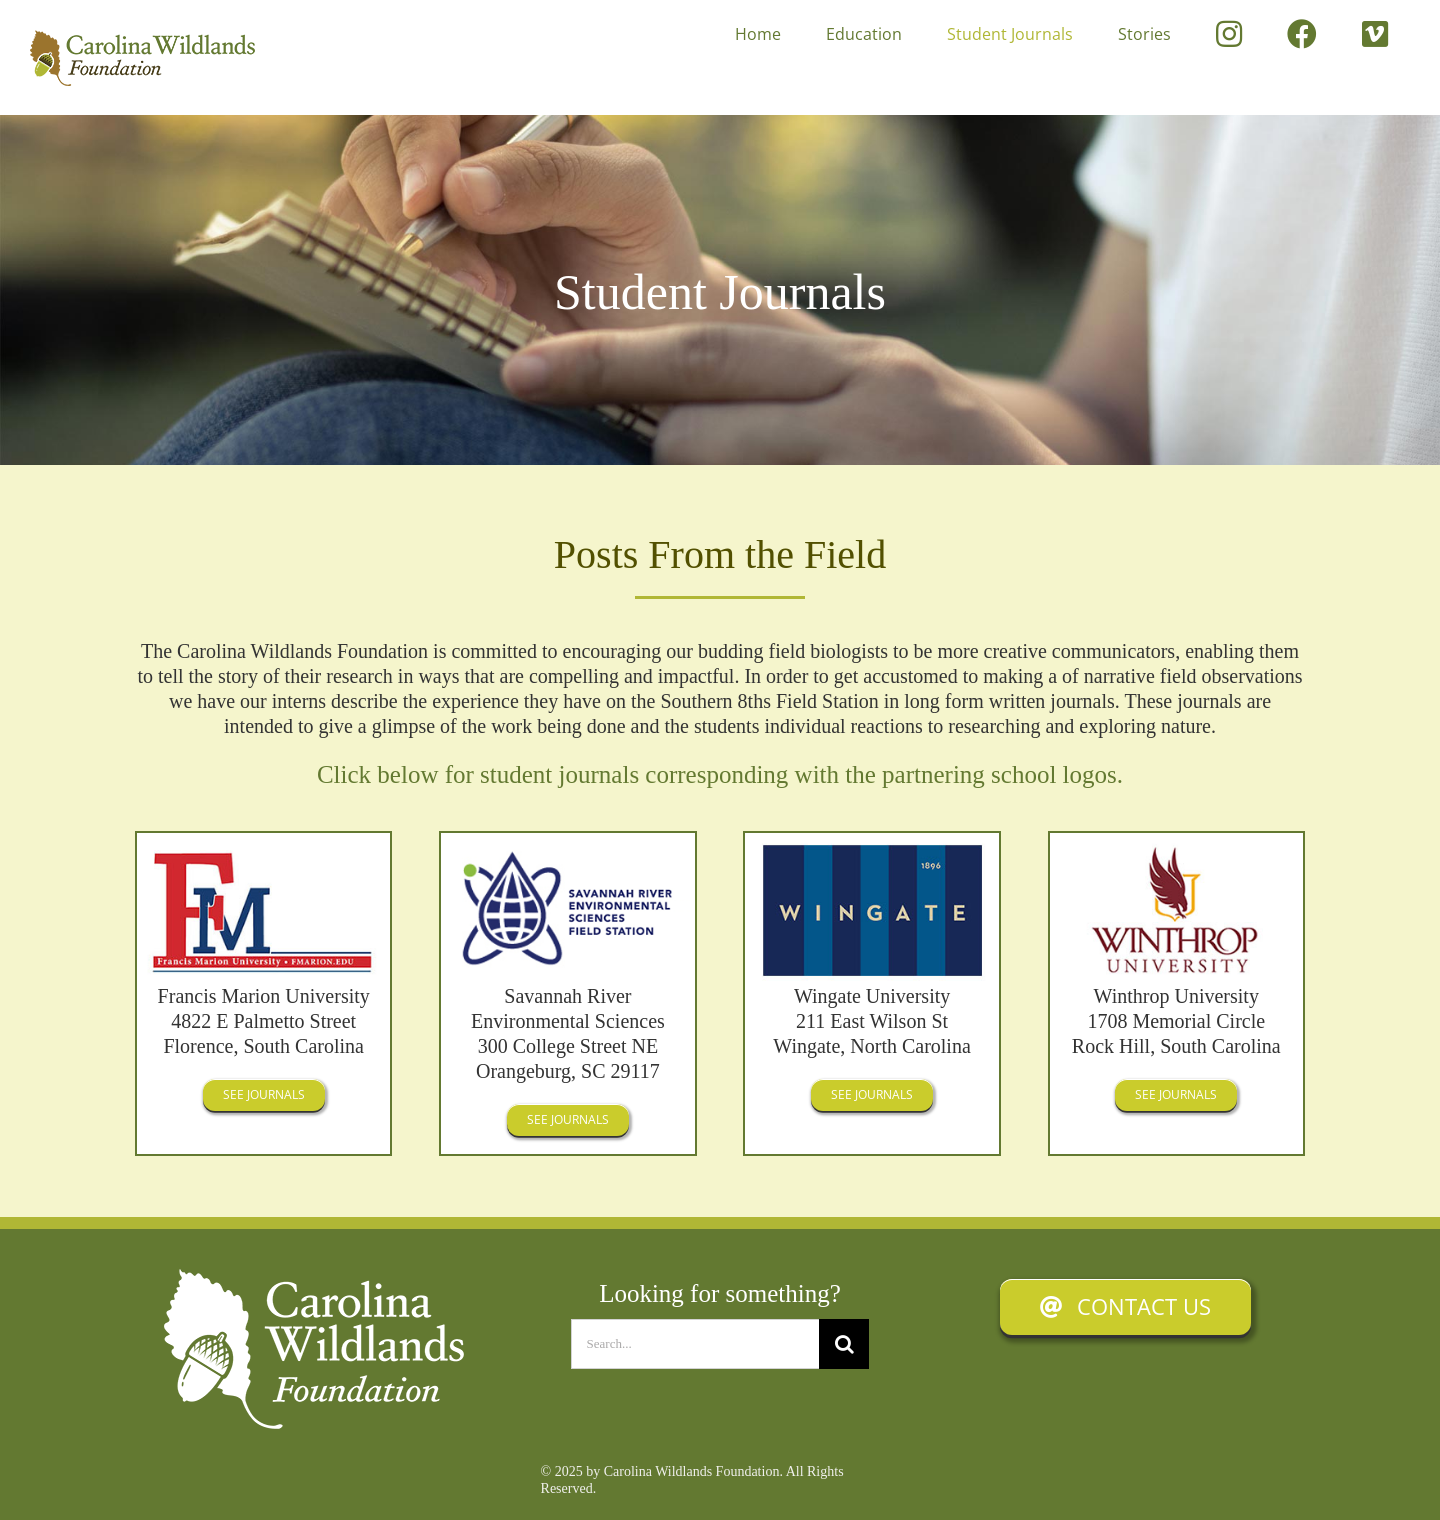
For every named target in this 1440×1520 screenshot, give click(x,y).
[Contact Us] (1125, 1307)
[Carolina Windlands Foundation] (314, 1279)
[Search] (844, 1344)
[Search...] (695, 1344)
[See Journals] (264, 1095)
